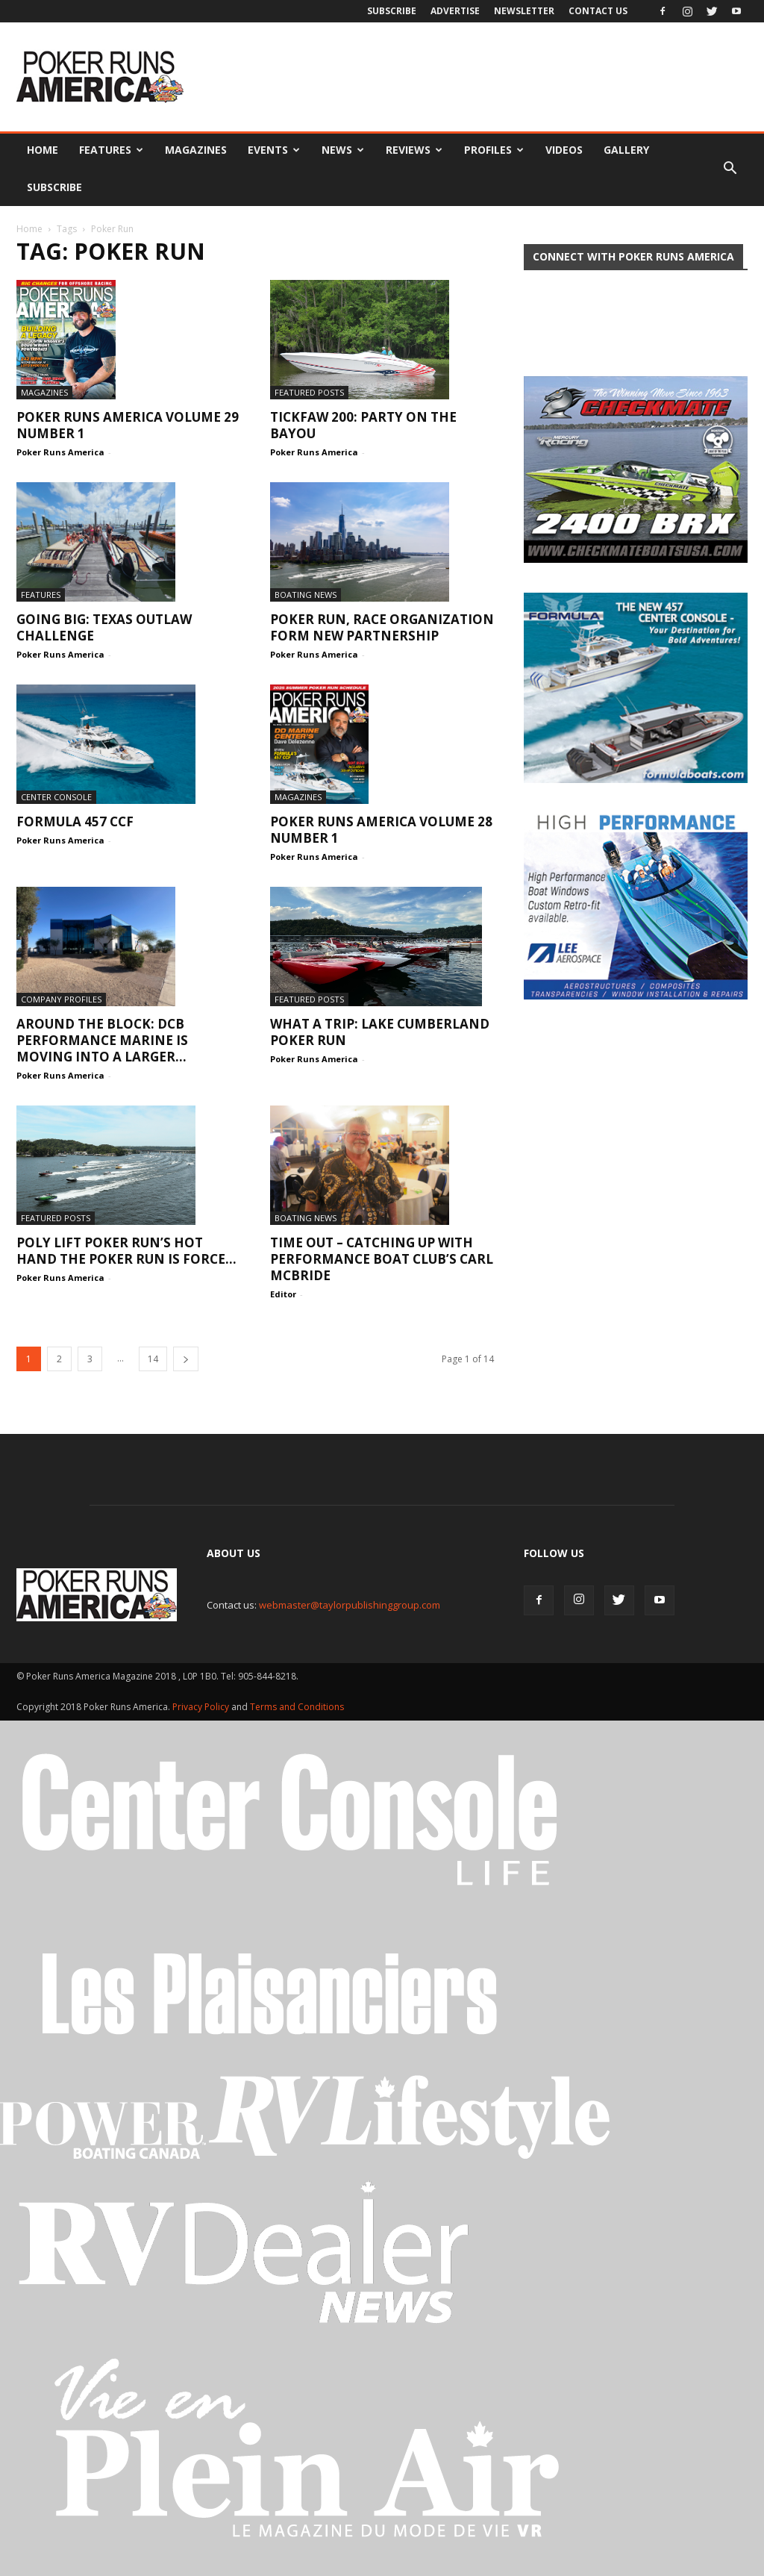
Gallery (626, 150)
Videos (564, 150)
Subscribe (391, 10)
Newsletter (524, 10)
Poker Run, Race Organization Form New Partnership (382, 627)
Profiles (494, 150)
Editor (283, 1294)
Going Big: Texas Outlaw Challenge (104, 627)
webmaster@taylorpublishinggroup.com (349, 1605)
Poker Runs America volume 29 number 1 (127, 425)
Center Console (56, 796)
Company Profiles (61, 999)
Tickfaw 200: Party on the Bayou (363, 425)
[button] (730, 169)
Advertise (455, 10)
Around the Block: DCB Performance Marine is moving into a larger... (102, 1040)
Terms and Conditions (297, 1706)
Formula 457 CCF (75, 821)
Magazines (196, 150)
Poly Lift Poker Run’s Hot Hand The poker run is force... (126, 1250)
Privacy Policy (201, 1706)
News (343, 150)
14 (153, 1359)
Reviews (414, 150)
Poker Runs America (60, 452)
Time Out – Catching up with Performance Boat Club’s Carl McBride (381, 1259)
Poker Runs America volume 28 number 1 (381, 829)
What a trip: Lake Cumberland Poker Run (379, 1032)
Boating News (305, 594)
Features (111, 150)
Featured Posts (309, 392)
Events (274, 150)
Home (42, 150)
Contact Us (598, 10)
